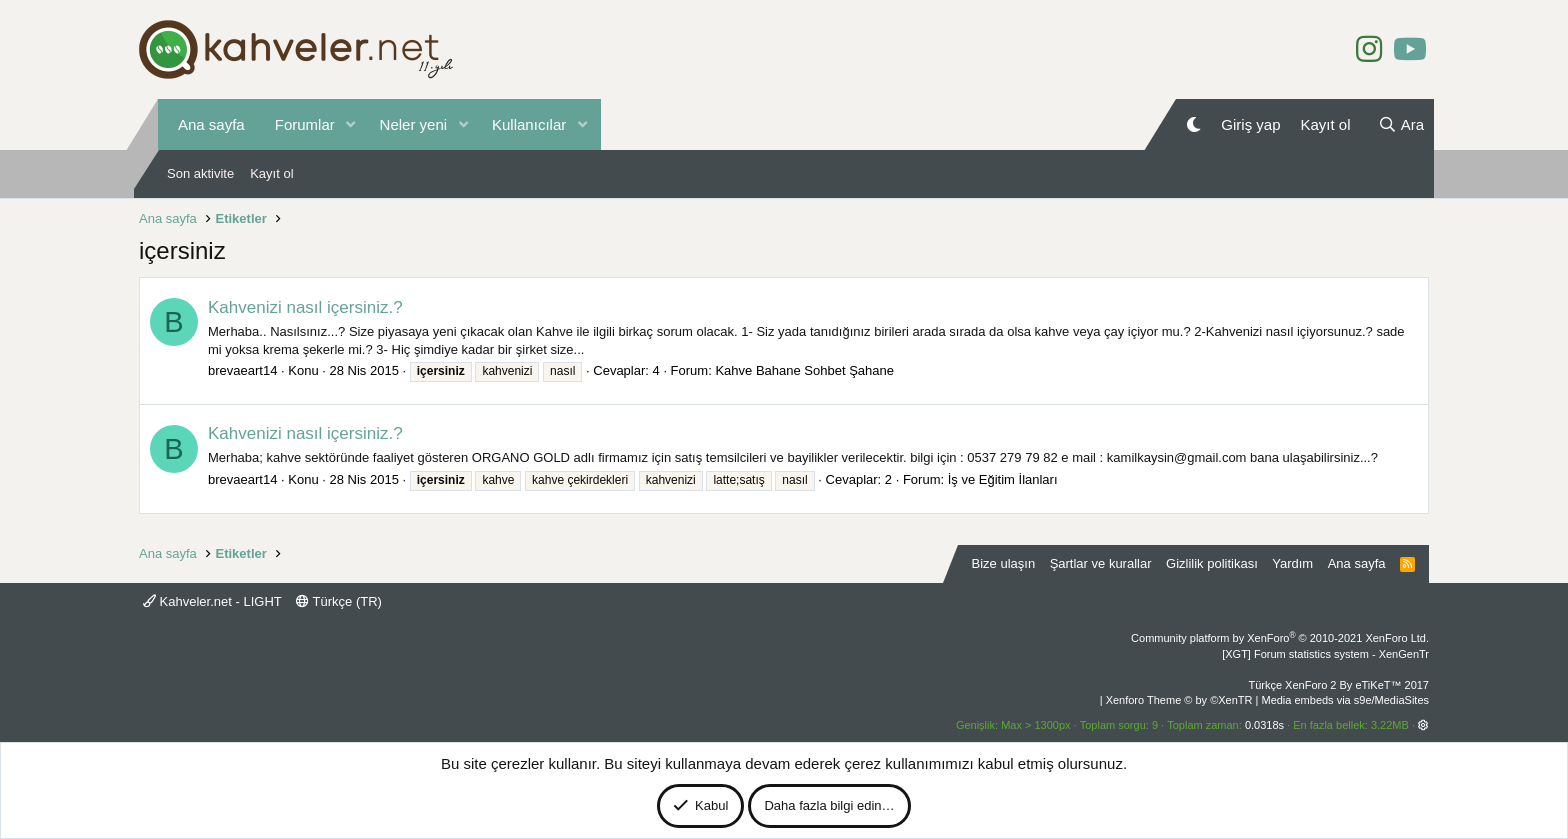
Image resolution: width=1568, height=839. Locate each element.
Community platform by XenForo (1280, 638)
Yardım (1292, 563)
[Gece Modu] (1193, 124)
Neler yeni (414, 124)
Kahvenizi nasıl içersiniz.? (305, 307)
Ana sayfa (211, 124)
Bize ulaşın (1004, 563)
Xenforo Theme (1179, 700)
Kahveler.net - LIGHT (212, 601)
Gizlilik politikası (1212, 563)
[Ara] (1401, 124)
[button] (351, 124)
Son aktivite (200, 173)
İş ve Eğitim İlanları (1003, 479)
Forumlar (305, 124)
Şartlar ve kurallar (1101, 563)
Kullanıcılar (529, 124)
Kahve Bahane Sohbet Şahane (804, 370)
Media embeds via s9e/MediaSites (1345, 700)
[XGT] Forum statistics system (1325, 654)
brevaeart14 (242, 370)
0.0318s (1264, 725)
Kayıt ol (271, 173)
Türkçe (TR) (339, 601)
